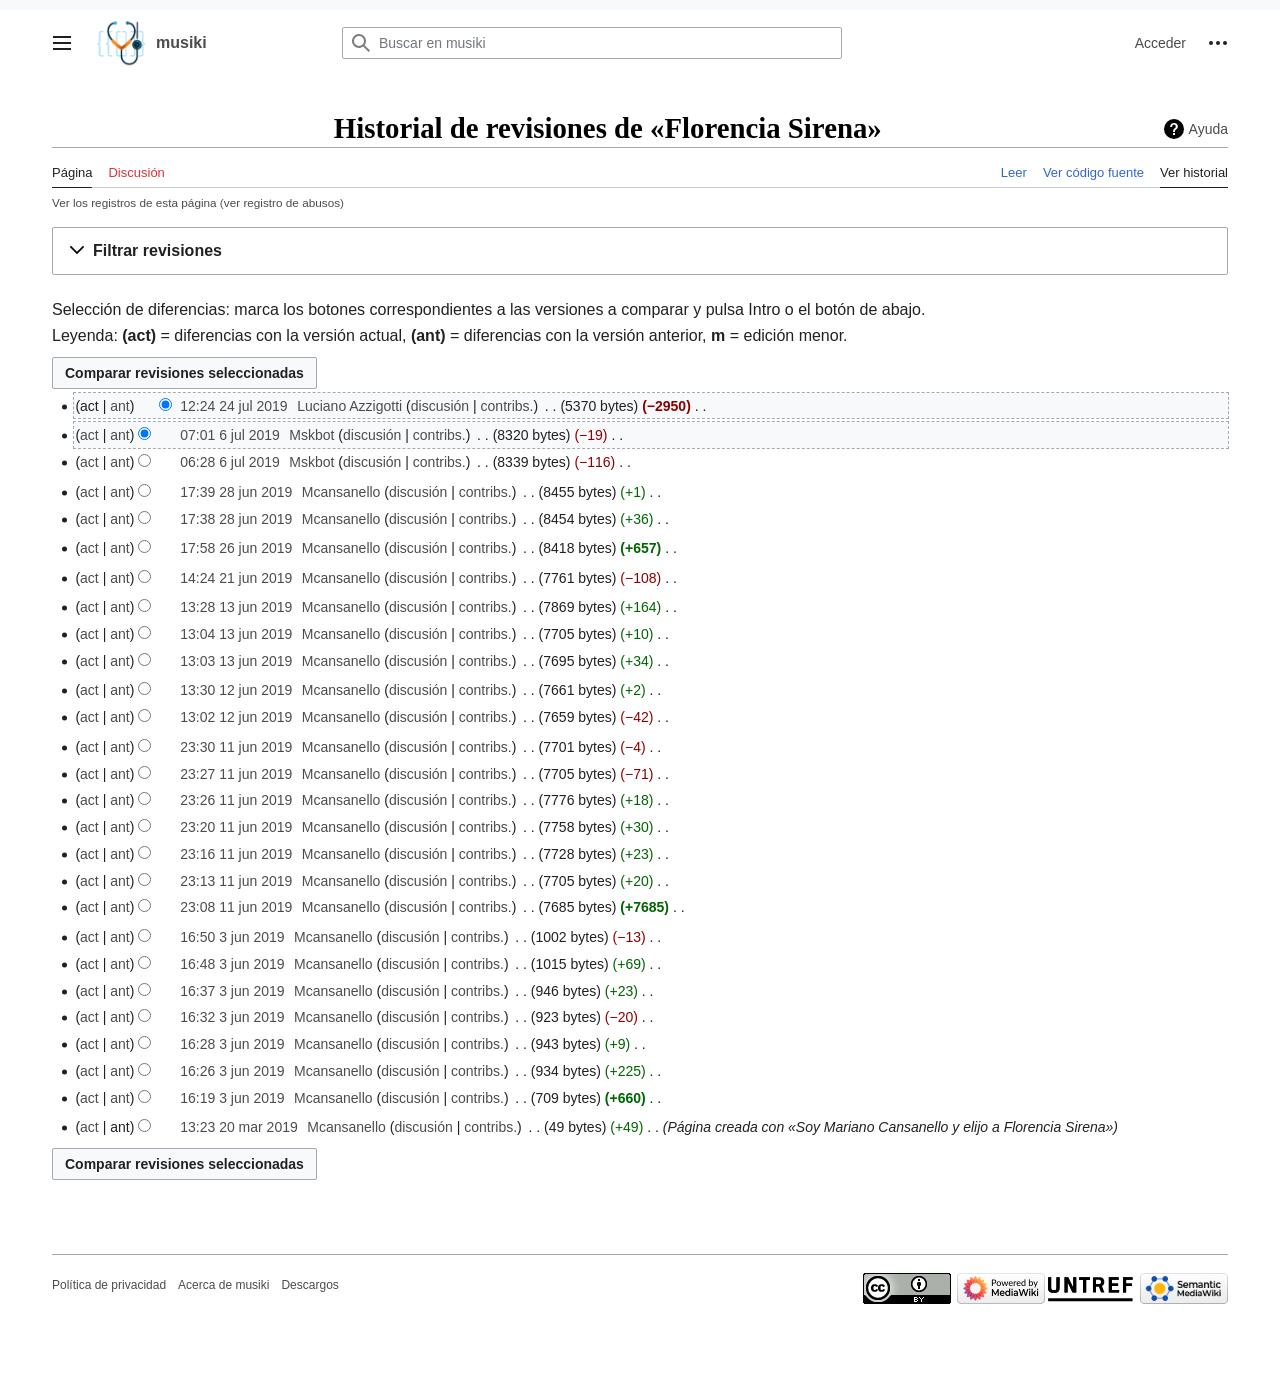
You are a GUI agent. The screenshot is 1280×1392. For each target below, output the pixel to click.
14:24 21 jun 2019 (236, 578)
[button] (62, 43)
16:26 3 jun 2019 (232, 1071)
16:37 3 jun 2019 (232, 991)
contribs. (507, 406)
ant (119, 406)
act (89, 435)
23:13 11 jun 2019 (236, 881)
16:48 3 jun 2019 (232, 964)
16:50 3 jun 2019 (232, 937)
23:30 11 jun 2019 (236, 747)
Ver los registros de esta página (134, 202)
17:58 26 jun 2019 (236, 548)
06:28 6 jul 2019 (230, 462)
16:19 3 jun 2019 (232, 1098)
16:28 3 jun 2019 (232, 1044)
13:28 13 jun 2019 (236, 607)
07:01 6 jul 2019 (230, 435)
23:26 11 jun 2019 (236, 800)
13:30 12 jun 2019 (236, 690)
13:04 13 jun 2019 (236, 634)
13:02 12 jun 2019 (236, 717)
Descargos (309, 1285)
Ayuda (1208, 129)
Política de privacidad (109, 1285)
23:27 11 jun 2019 (236, 774)
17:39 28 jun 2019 (236, 492)
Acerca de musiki (223, 1285)
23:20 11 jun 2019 (236, 827)
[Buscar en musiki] (592, 43)
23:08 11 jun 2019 (236, 907)
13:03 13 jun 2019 (236, 661)
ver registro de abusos (282, 202)
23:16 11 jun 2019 (236, 854)
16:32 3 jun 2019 (232, 1017)
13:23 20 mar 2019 (239, 1127)
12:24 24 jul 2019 (233, 406)
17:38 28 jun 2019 (236, 519)
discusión (440, 406)
